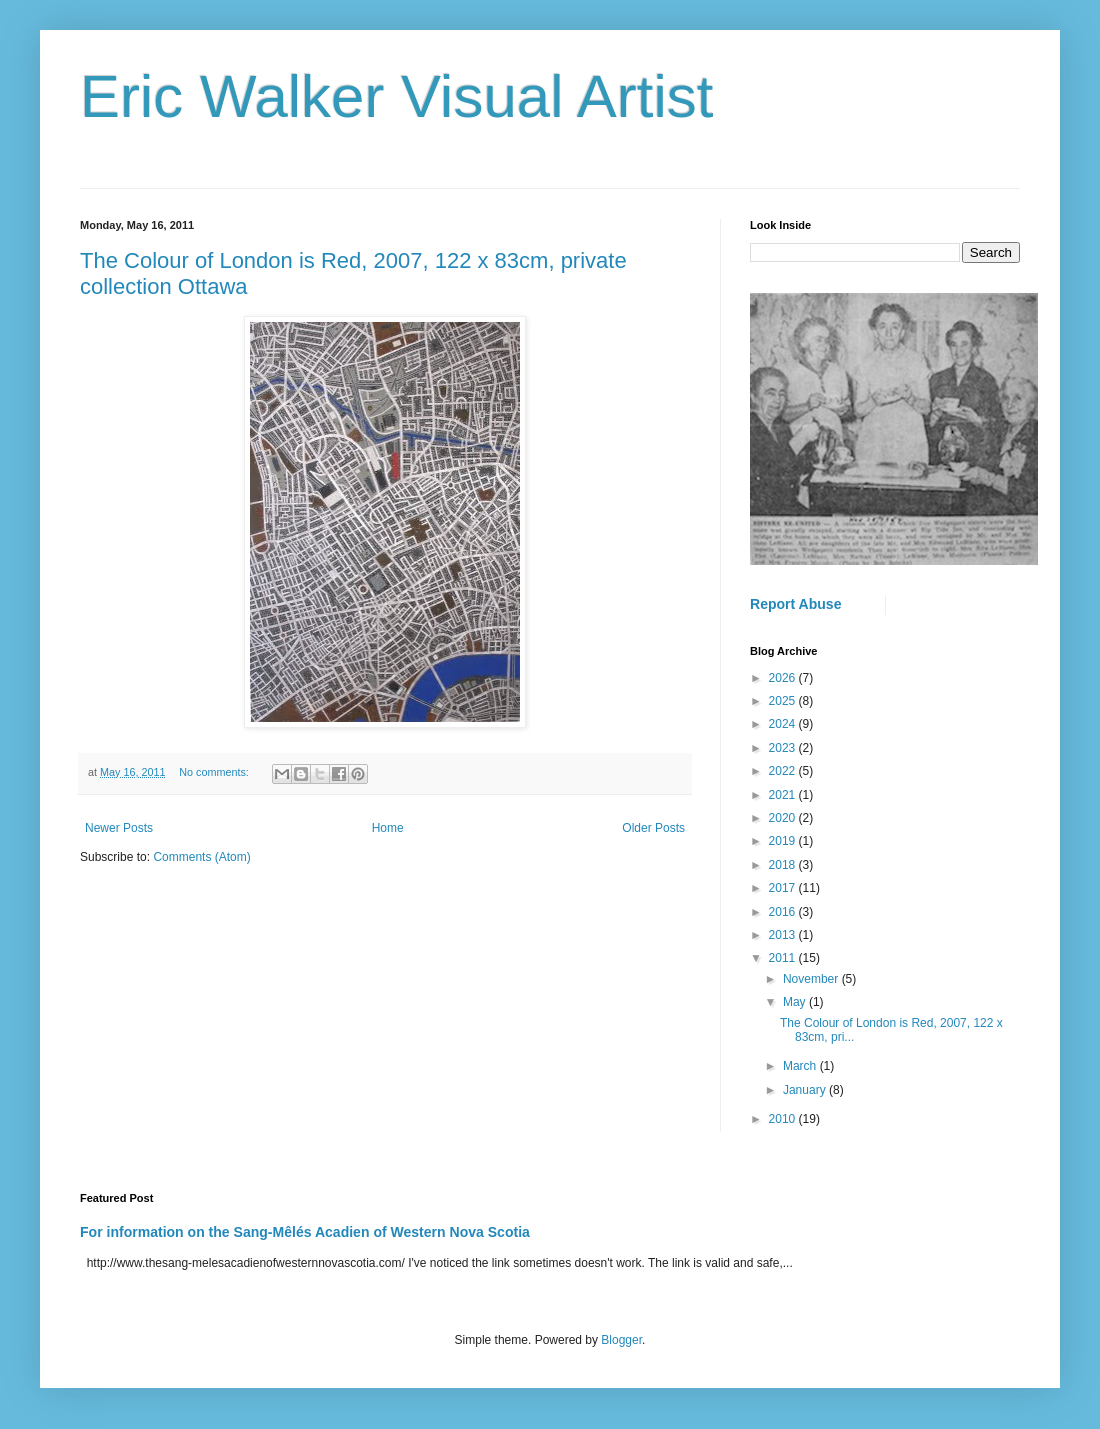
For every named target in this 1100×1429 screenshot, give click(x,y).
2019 (784, 841)
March (801, 1066)
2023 (784, 748)
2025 (784, 701)
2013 (784, 935)
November (812, 979)
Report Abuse (795, 604)
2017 (784, 888)
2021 (784, 795)
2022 (784, 771)
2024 (784, 724)
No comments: (215, 772)
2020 (784, 818)
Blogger (621, 1340)
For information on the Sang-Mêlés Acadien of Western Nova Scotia (305, 1232)
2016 (784, 912)
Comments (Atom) (201, 857)
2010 (784, 1119)
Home (388, 828)
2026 (784, 678)
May (796, 1002)
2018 (784, 865)
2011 (784, 958)
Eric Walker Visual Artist (397, 96)
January (806, 1090)
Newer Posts (119, 828)
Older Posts (653, 828)
